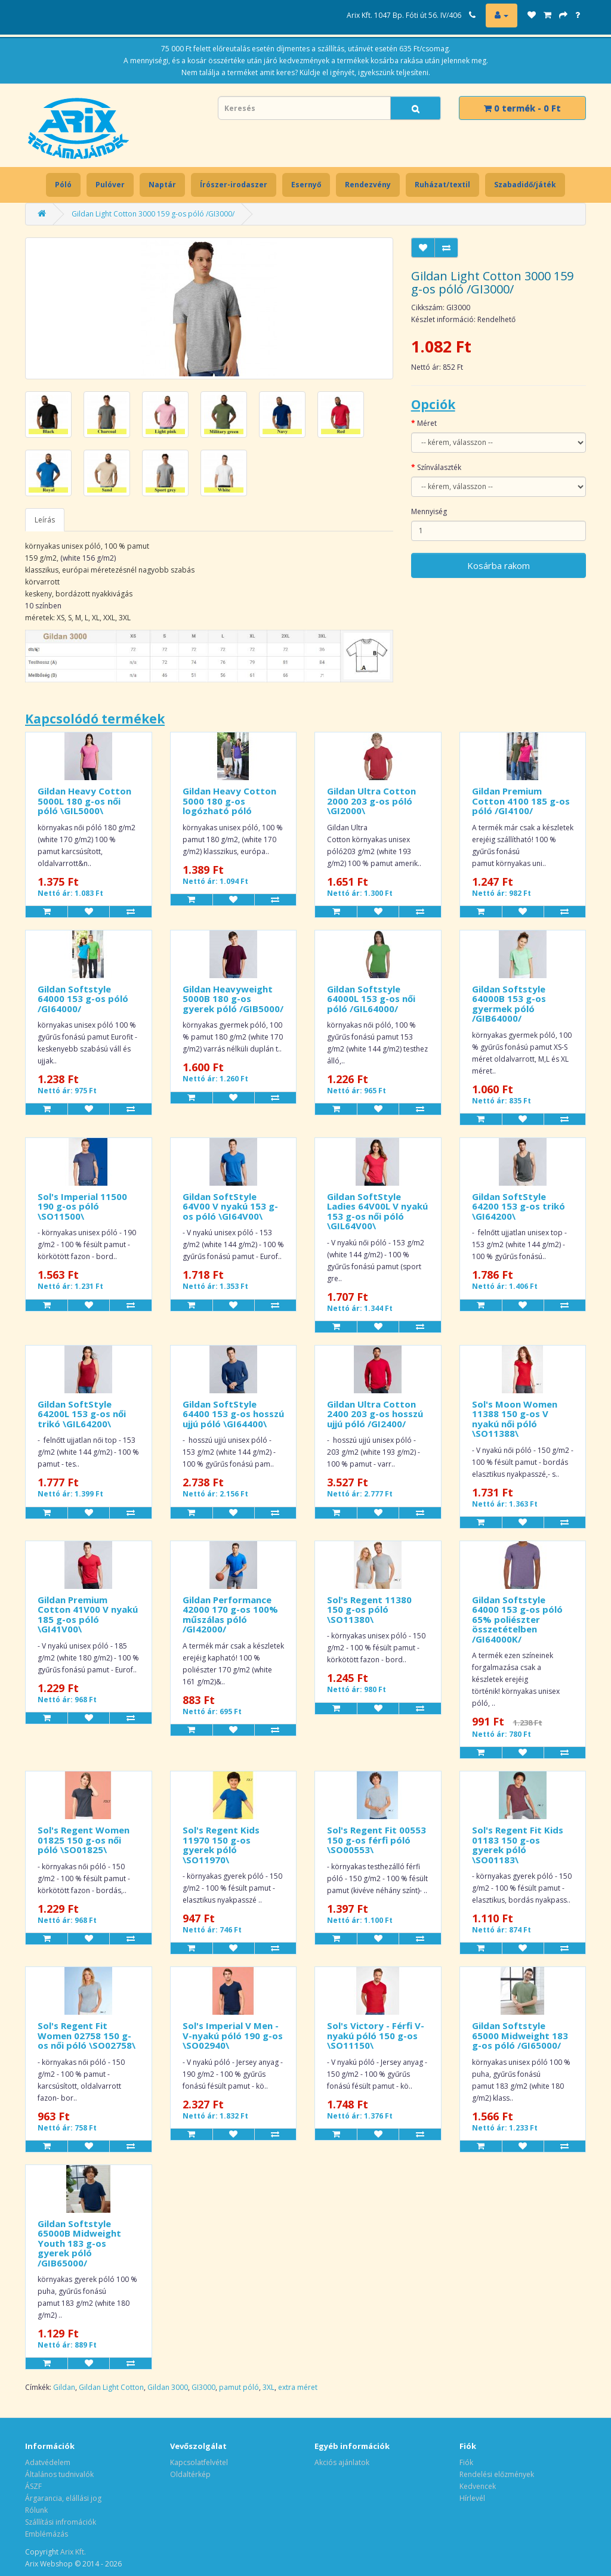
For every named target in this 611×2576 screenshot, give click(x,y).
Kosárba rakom (498, 565)
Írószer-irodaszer (233, 185)
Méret (427, 423)
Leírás (45, 520)
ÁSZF (33, 2486)
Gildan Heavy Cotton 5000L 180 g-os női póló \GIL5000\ (84, 801)
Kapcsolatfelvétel (199, 2462)
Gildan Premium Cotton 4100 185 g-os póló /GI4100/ (521, 801)
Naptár (162, 185)
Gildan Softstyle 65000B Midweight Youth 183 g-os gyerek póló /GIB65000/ (79, 2243)
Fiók (466, 2462)
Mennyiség (429, 511)
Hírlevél (472, 2498)
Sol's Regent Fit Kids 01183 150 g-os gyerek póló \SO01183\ (517, 1845)
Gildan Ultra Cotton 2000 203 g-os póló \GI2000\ (371, 801)
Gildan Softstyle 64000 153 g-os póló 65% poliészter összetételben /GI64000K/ (517, 1619)
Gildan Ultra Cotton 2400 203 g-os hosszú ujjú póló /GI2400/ (375, 1414)
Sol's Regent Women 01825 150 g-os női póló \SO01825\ (83, 1840)
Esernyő (306, 185)
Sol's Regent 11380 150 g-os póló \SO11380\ (369, 1609)
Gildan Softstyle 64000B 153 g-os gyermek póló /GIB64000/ (509, 1004)
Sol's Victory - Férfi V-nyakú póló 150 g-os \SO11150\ (375, 2035)
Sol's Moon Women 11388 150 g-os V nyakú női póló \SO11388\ (514, 1419)
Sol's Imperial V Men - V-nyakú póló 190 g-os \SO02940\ (233, 2035)
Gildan (64, 2387)
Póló (63, 185)
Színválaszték (439, 467)
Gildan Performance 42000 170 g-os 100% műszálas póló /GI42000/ (230, 1614)
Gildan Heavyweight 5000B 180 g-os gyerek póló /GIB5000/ (233, 999)
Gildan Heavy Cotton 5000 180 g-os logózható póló (229, 801)
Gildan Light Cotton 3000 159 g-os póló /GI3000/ (153, 214)
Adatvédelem (47, 2462)
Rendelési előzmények (496, 2474)
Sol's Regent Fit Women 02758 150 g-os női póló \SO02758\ (86, 2035)
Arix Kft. (73, 2552)
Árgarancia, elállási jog (63, 2498)
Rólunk (36, 2510)
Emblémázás (46, 2534)
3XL (268, 2387)
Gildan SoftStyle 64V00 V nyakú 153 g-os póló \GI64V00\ (230, 1206)
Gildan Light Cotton (111, 2387)
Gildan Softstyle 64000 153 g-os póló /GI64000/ (83, 999)
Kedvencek (477, 2486)
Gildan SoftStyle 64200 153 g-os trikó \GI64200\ (518, 1206)
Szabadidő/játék (525, 185)
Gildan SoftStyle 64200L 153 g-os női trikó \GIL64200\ (82, 1414)
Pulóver (110, 185)
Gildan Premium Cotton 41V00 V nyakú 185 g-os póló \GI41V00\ (88, 1614)
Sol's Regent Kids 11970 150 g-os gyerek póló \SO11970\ (221, 1845)
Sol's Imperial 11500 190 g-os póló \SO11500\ (82, 1206)
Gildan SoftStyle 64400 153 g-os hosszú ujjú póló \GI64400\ (233, 1414)
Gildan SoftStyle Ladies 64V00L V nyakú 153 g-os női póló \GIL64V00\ (377, 1211)
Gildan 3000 (167, 2387)
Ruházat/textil (442, 185)
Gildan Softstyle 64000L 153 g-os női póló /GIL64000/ (371, 999)
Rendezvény (368, 185)
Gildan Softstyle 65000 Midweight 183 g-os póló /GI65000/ (520, 2035)
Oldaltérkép (190, 2474)
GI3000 (203, 2387)
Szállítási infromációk (60, 2522)
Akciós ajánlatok (341, 2462)
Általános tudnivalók (59, 2474)
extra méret (297, 2387)
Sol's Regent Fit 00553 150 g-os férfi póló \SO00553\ (376, 1840)
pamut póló (239, 2387)
